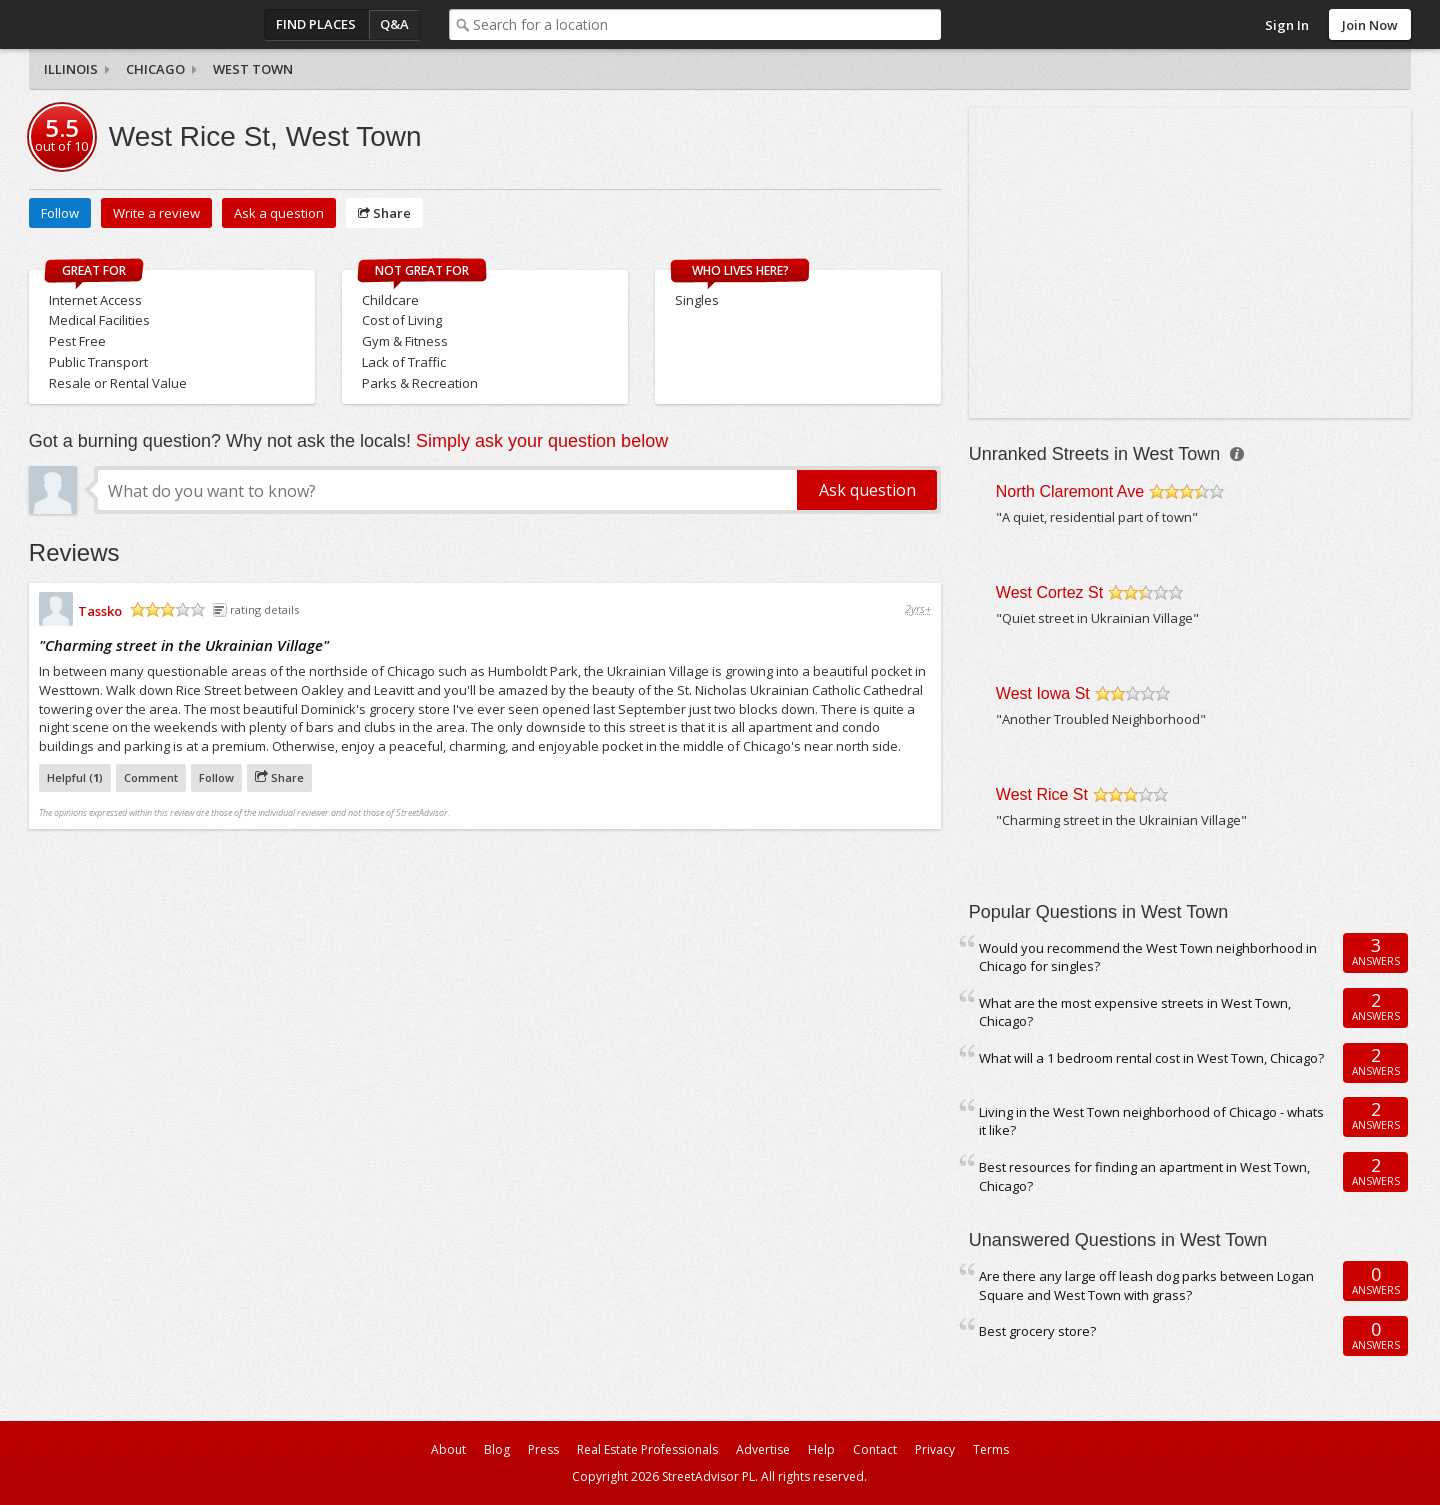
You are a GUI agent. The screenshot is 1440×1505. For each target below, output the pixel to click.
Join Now (1370, 25)
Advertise (763, 1449)
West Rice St (1042, 794)
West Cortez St (1049, 592)
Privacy (935, 1449)
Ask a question (279, 213)
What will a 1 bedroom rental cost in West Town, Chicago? (1151, 1058)
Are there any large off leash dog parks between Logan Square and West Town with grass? (1146, 1285)
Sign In (1287, 25)
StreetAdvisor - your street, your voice (109, 24)
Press (543, 1449)
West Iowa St (1043, 693)
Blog (497, 1449)
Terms (991, 1449)
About (448, 1449)
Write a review (156, 213)
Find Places (316, 24)
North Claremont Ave (1070, 491)
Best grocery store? (1037, 1331)
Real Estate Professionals (647, 1449)
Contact (875, 1449)
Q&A (394, 24)
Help (821, 1449)
